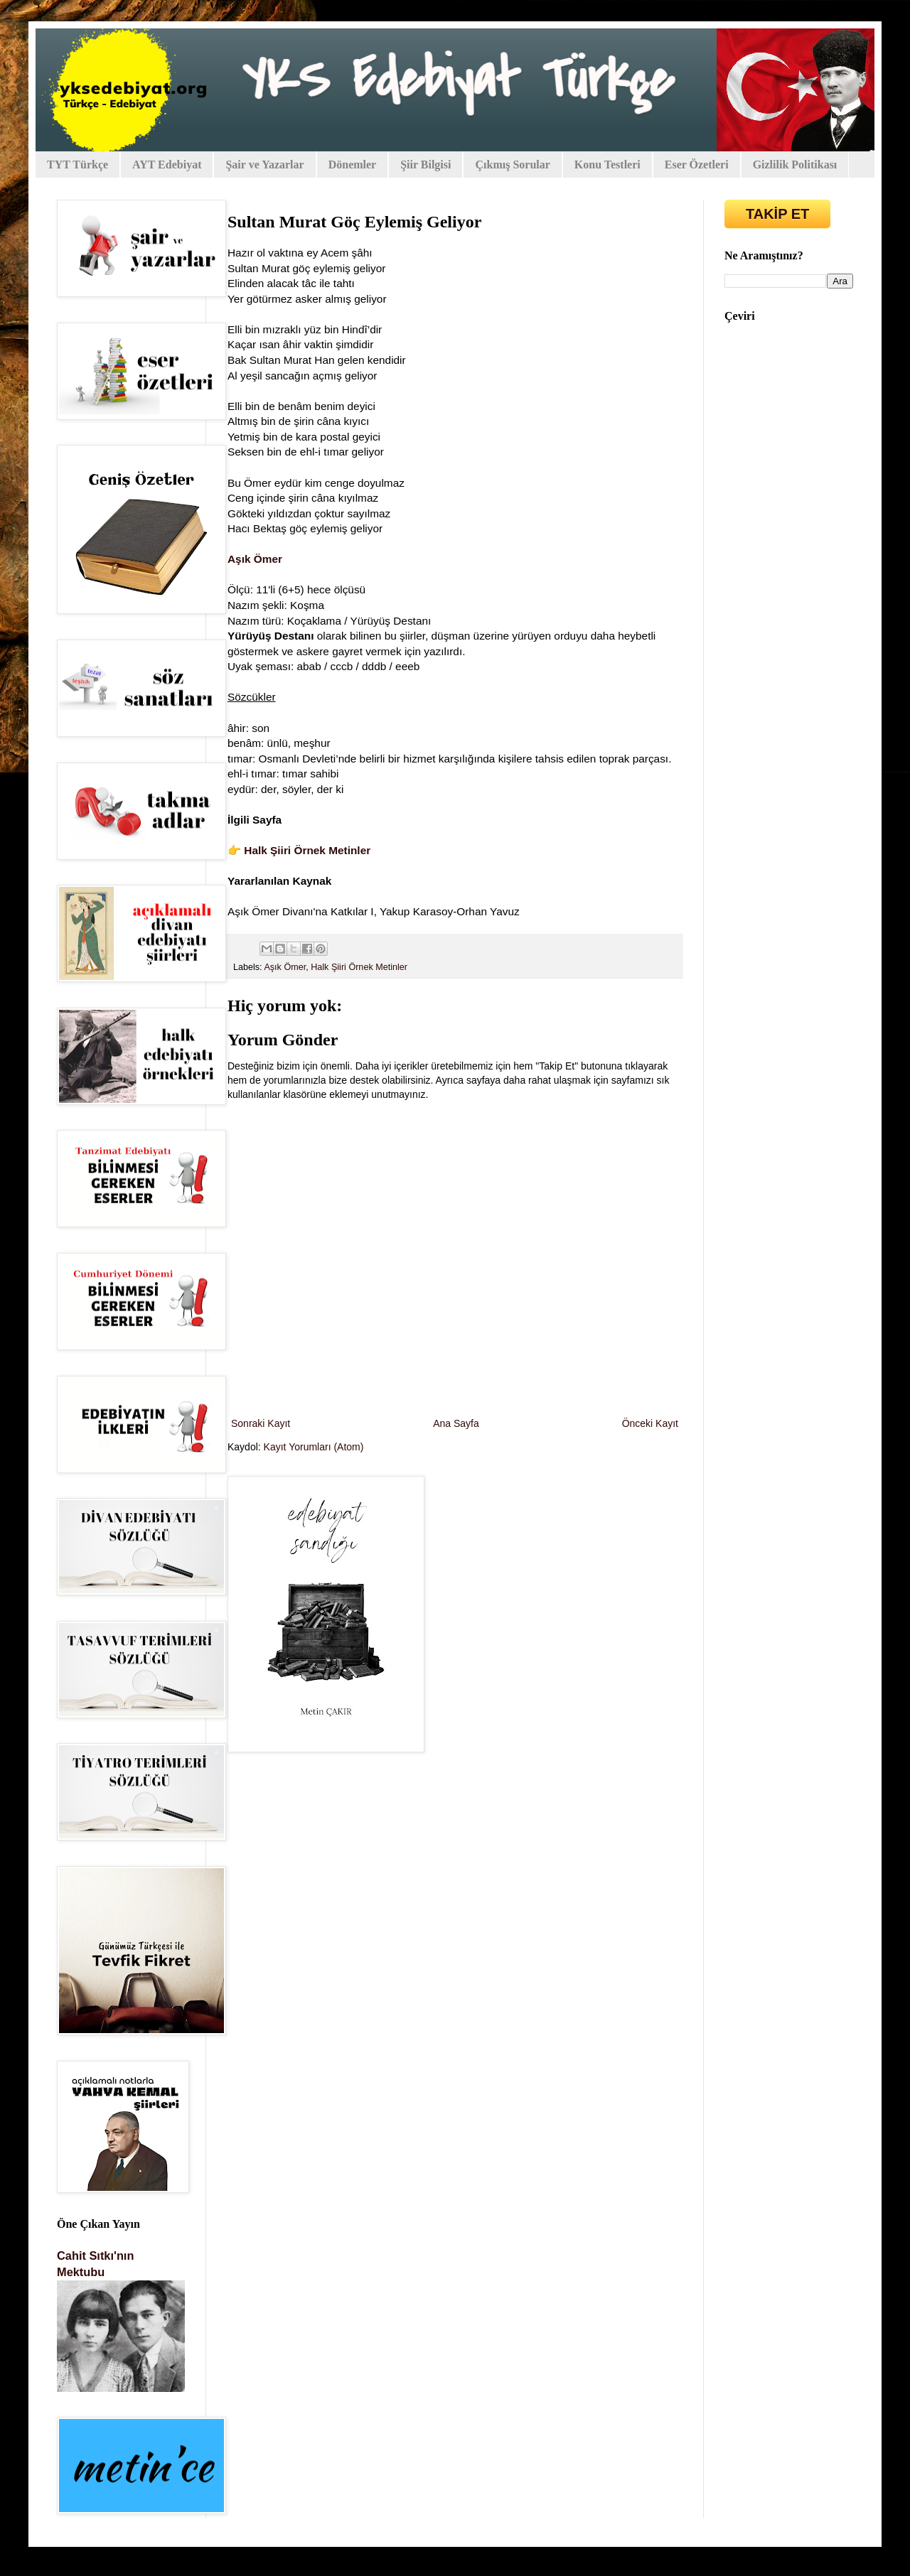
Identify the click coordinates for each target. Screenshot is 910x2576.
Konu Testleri (607, 164)
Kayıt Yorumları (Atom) (314, 1447)
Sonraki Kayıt (260, 1423)
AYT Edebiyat (166, 164)
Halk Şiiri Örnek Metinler (307, 850)
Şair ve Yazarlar (264, 164)
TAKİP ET (777, 214)
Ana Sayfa (456, 1423)
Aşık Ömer (255, 559)
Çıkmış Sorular (512, 164)
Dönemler (352, 164)
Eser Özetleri (697, 164)
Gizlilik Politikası (795, 164)
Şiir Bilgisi (425, 164)
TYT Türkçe (77, 164)
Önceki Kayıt (650, 1423)
